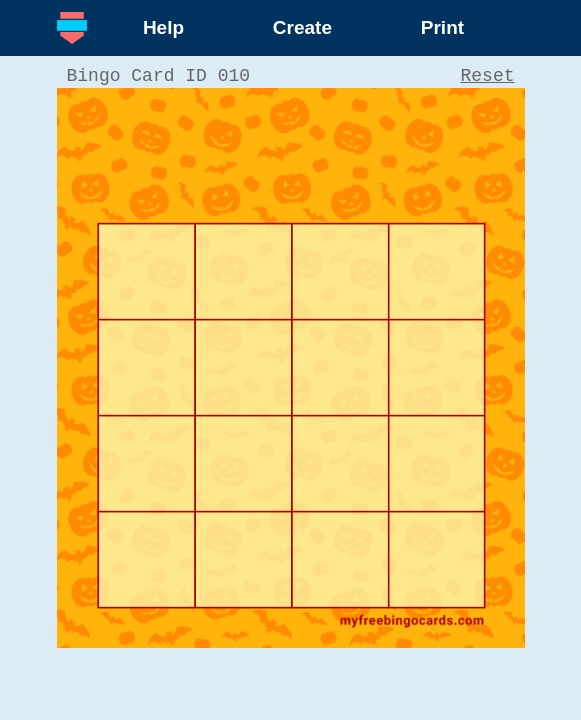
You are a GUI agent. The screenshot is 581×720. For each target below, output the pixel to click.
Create (302, 27)
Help (163, 27)
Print (442, 27)
